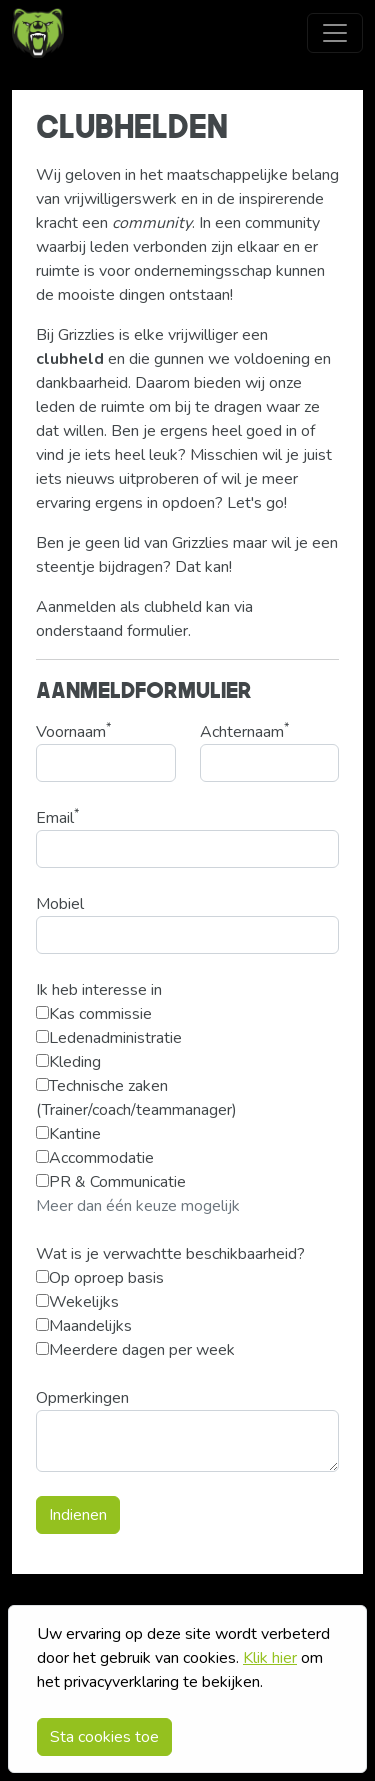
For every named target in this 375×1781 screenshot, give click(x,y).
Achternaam (244, 731)
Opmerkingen (82, 1398)
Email (57, 817)
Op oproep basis (100, 1278)
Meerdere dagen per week (135, 1350)
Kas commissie (94, 1014)
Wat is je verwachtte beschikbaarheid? (170, 1254)
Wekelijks (77, 1302)
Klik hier (270, 1658)
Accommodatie (95, 1158)
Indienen (78, 1515)
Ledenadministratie (109, 1038)
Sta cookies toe (104, 1737)
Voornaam (73, 731)
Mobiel (60, 904)
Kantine (68, 1134)
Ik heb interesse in (99, 990)
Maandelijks (84, 1326)
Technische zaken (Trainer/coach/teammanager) (136, 1098)
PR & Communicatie (111, 1182)
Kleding (68, 1062)
